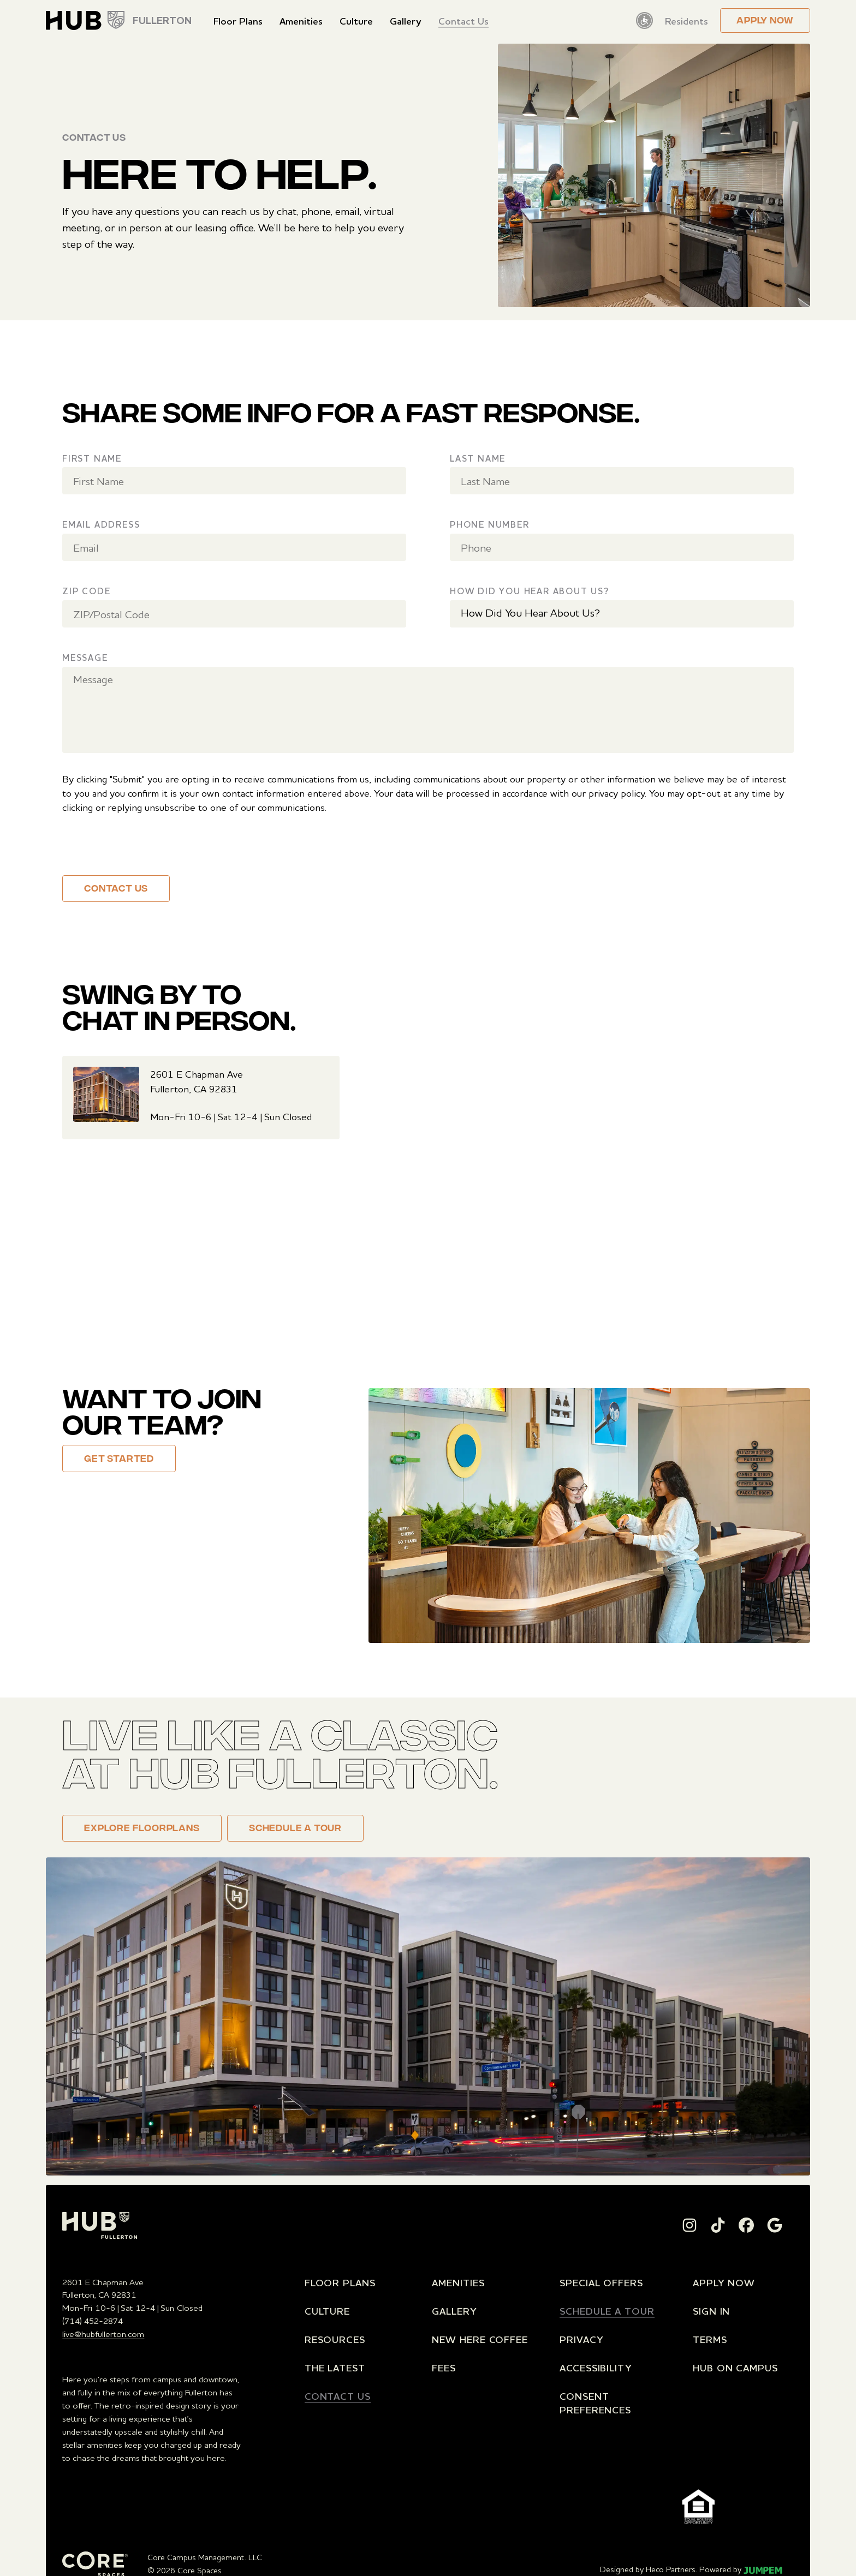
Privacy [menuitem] (581, 2339)
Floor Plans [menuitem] (238, 21)
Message (85, 657)
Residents (686, 21)
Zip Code (86, 590)
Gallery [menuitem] (405, 21)
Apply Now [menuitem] (724, 2282)
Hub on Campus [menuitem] (735, 2368)
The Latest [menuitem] (335, 2368)
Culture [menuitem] (356, 21)
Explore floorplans (141, 1829)
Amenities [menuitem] (301, 21)
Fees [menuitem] (444, 2368)
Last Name (478, 458)
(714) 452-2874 (92, 2320)
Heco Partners (671, 2569)
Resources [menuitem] (335, 2339)
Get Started (119, 1460)
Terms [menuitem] (710, 2339)
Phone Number (490, 524)
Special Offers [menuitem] (601, 2282)
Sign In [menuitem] (711, 2311)
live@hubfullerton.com (103, 2333)
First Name (92, 458)
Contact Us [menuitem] (463, 21)
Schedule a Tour (295, 1829)
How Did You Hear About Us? (529, 590)
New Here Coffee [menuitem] (480, 2339)
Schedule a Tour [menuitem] (607, 2311)
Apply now (764, 21)
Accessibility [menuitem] (596, 2368)
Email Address (101, 524)
